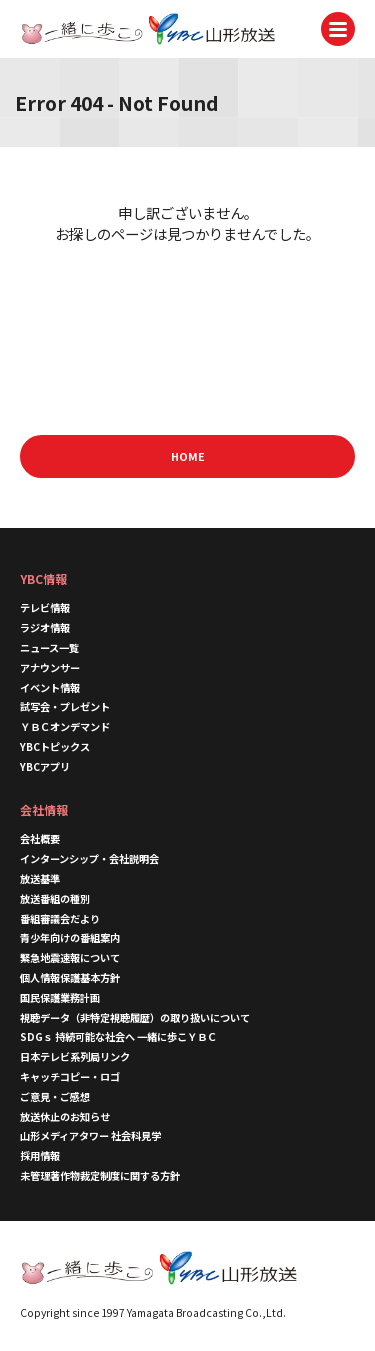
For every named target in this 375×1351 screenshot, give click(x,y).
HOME (188, 456)
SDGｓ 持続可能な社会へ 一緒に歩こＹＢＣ (118, 1036)
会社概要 (40, 838)
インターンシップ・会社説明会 (89, 858)
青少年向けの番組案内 (70, 937)
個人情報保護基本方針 (70, 977)
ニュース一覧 (49, 647)
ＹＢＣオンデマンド (65, 726)
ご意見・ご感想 (55, 1096)
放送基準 (40, 878)
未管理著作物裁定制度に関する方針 (100, 1175)
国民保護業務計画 (60, 997)
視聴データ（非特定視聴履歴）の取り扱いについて (135, 1017)
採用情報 (40, 1155)
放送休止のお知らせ (65, 1116)
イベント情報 (50, 687)
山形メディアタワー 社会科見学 (90, 1135)
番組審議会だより (60, 918)
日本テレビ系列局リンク (75, 1056)
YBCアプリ (45, 766)
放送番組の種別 (55, 898)
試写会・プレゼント (65, 706)
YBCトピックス (55, 746)
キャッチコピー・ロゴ (70, 1076)
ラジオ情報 (45, 627)
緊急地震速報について (70, 957)
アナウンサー (50, 667)
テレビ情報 (45, 607)
